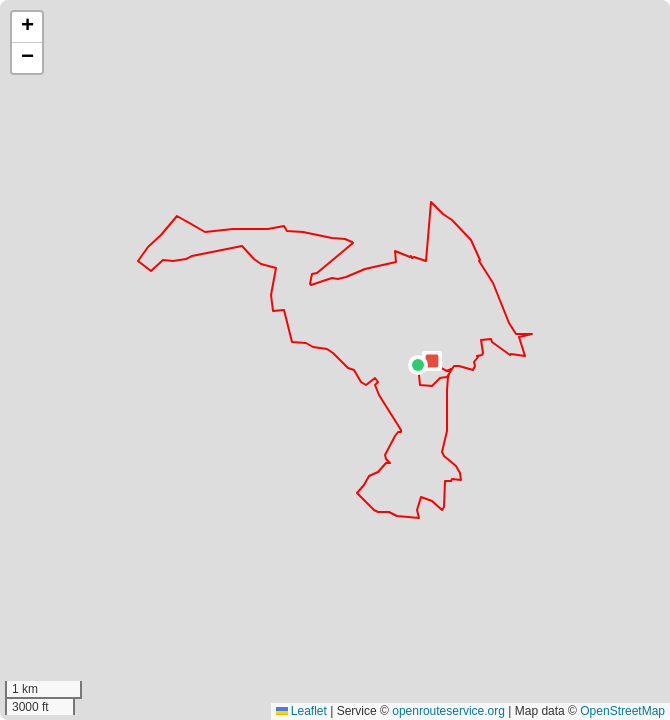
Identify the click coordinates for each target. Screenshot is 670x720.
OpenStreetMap (622, 711)
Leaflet (301, 711)
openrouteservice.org (448, 711)
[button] (418, 365)
